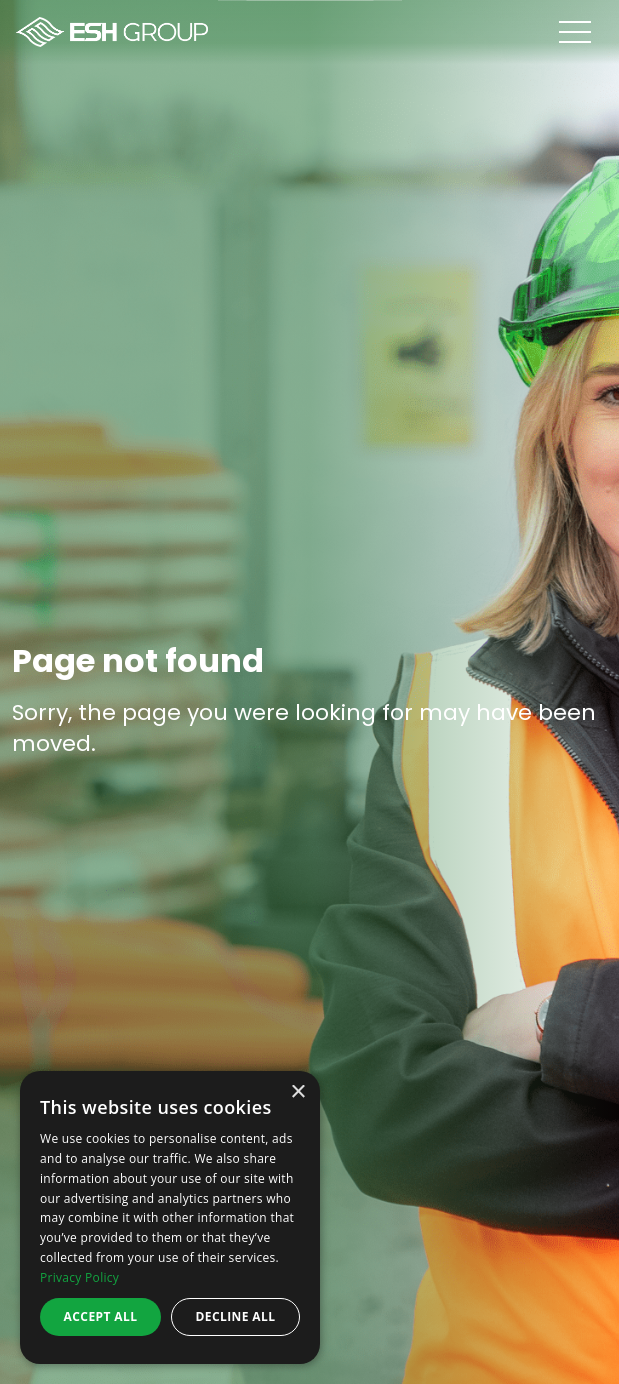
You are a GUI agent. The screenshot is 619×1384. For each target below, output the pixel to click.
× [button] (297, 1092)
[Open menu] (589, 32)
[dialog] (170, 1217)
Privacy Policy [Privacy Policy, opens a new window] (79, 1277)
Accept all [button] (101, 1316)
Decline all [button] (236, 1316)
